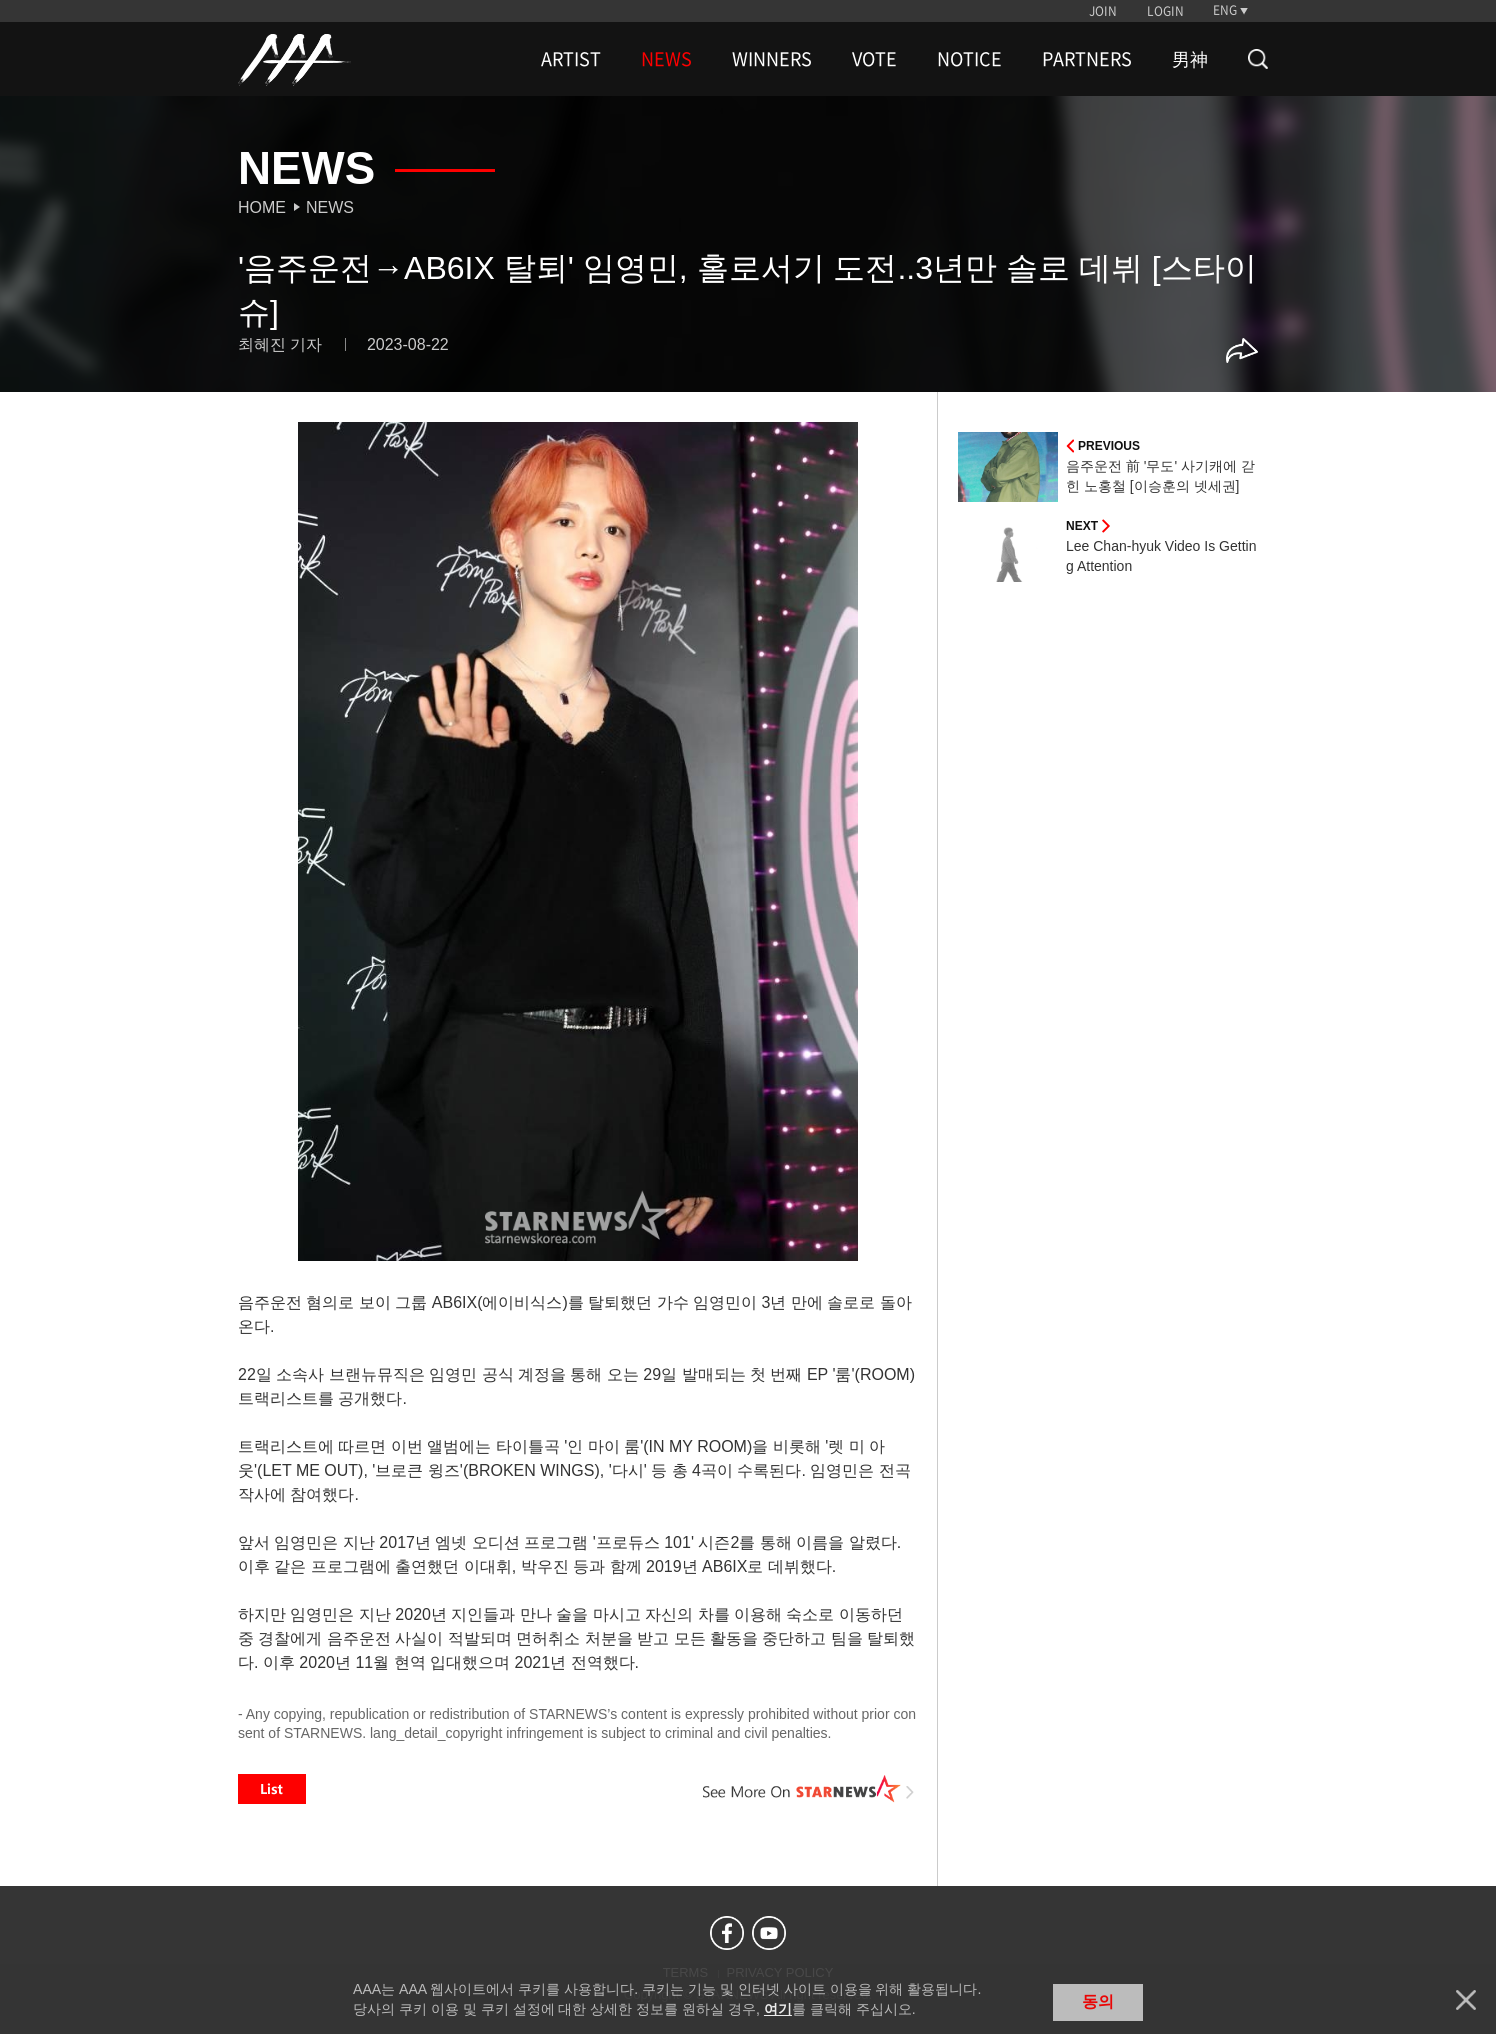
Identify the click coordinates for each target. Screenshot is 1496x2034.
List (272, 1789)
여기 (778, 2009)
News (330, 207)
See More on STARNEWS (809, 1789)
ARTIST (571, 59)
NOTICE (969, 59)
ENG (1225, 10)
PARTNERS (1087, 59)
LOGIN (1165, 11)
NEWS (666, 59)
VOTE (874, 59)
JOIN (1103, 11)
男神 (1190, 59)
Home (262, 207)
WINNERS (772, 59)
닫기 (1466, 2000)
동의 (1098, 2001)
